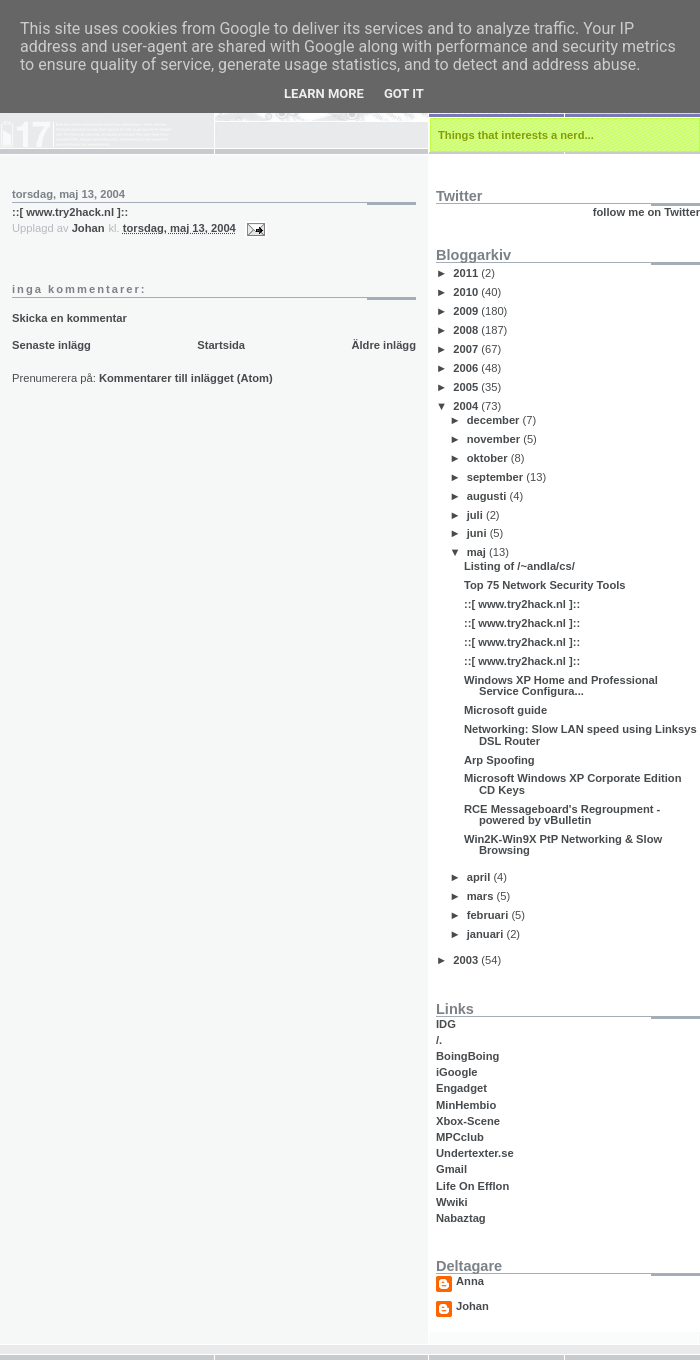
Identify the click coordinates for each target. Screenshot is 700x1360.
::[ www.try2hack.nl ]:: (70, 212)
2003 (467, 960)
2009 (467, 311)
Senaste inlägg (51, 345)
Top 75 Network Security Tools (545, 585)
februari (489, 915)
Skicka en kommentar (69, 318)
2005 (467, 387)
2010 (467, 292)
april (480, 877)
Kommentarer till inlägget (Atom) (186, 378)
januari (487, 934)
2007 (467, 349)
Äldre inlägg (383, 345)
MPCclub (460, 1137)
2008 (467, 330)
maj (478, 552)
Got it (404, 93)
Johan (472, 1306)
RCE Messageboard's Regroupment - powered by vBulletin (562, 814)
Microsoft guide (505, 710)
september (497, 477)
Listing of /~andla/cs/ (519, 566)
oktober (489, 458)
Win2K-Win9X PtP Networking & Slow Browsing (563, 844)
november (495, 439)
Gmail (451, 1169)
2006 (467, 368)
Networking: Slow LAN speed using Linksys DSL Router (580, 734)
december (495, 420)
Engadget (461, 1088)
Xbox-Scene (468, 1121)
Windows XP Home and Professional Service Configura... (561, 685)
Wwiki (452, 1202)
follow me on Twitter (646, 212)
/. (439, 1040)
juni (478, 533)
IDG (446, 1024)
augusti (488, 496)
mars (482, 896)
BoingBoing (467, 1056)
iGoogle (457, 1072)
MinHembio (466, 1105)
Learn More (324, 93)
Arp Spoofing (499, 760)
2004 (467, 406)
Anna (470, 1281)
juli (476, 515)
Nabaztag (461, 1218)
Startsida (221, 345)
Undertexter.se (475, 1153)
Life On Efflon (472, 1186)
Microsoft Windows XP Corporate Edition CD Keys (573, 783)
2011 (467, 273)
